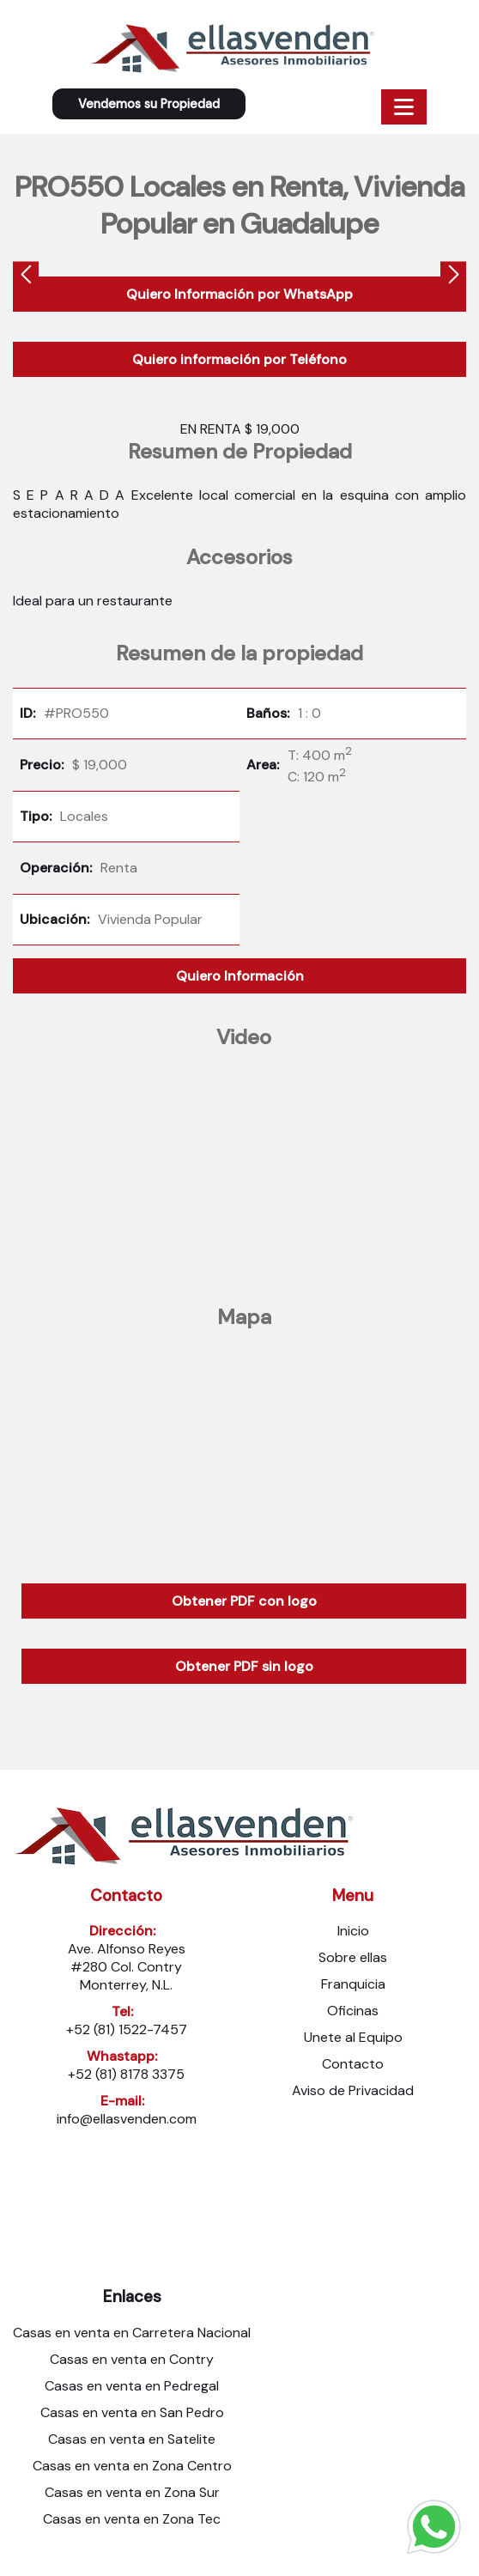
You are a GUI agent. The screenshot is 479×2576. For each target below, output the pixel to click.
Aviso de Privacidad (353, 2090)
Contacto (353, 2064)
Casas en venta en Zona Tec (132, 2519)
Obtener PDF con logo (244, 1601)
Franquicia (353, 1984)
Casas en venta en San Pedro (132, 2412)
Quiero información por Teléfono (239, 359)
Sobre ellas (352, 1957)
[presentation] (26, 276)
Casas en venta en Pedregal (132, 2386)
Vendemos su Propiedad (149, 104)
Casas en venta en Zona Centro (132, 2466)
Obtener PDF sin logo (244, 1666)
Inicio (353, 1931)
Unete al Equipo (353, 2037)
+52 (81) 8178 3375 (126, 2074)
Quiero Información (240, 976)
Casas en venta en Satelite (131, 2439)
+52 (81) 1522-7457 (126, 2029)
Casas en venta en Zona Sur (132, 2492)
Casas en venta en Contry (132, 2359)
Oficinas (353, 2011)
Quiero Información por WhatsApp (239, 294)
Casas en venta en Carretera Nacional (132, 2333)
